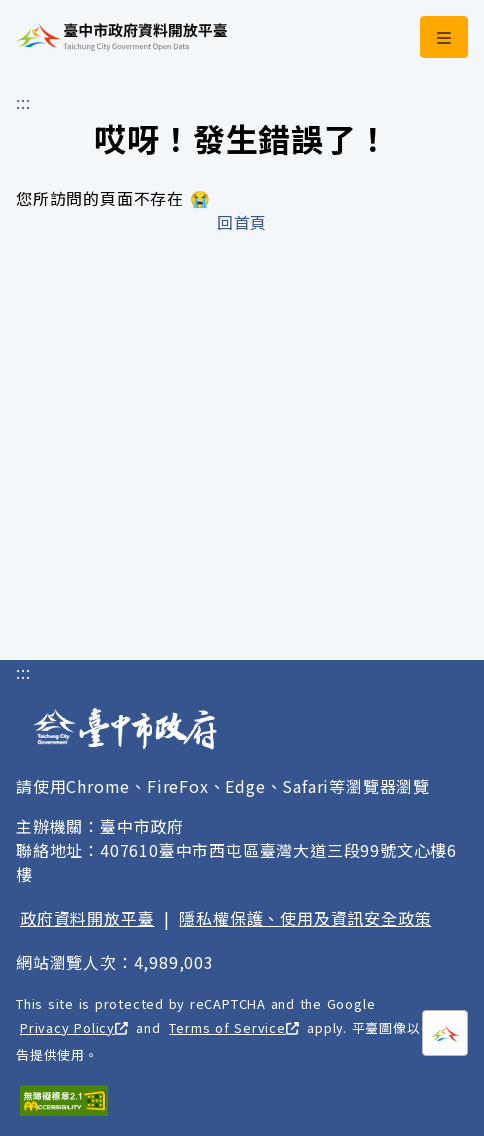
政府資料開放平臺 (87, 918)
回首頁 (242, 222)
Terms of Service (233, 1027)
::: (23, 102)
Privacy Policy (74, 1027)
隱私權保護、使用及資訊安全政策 (305, 918)
